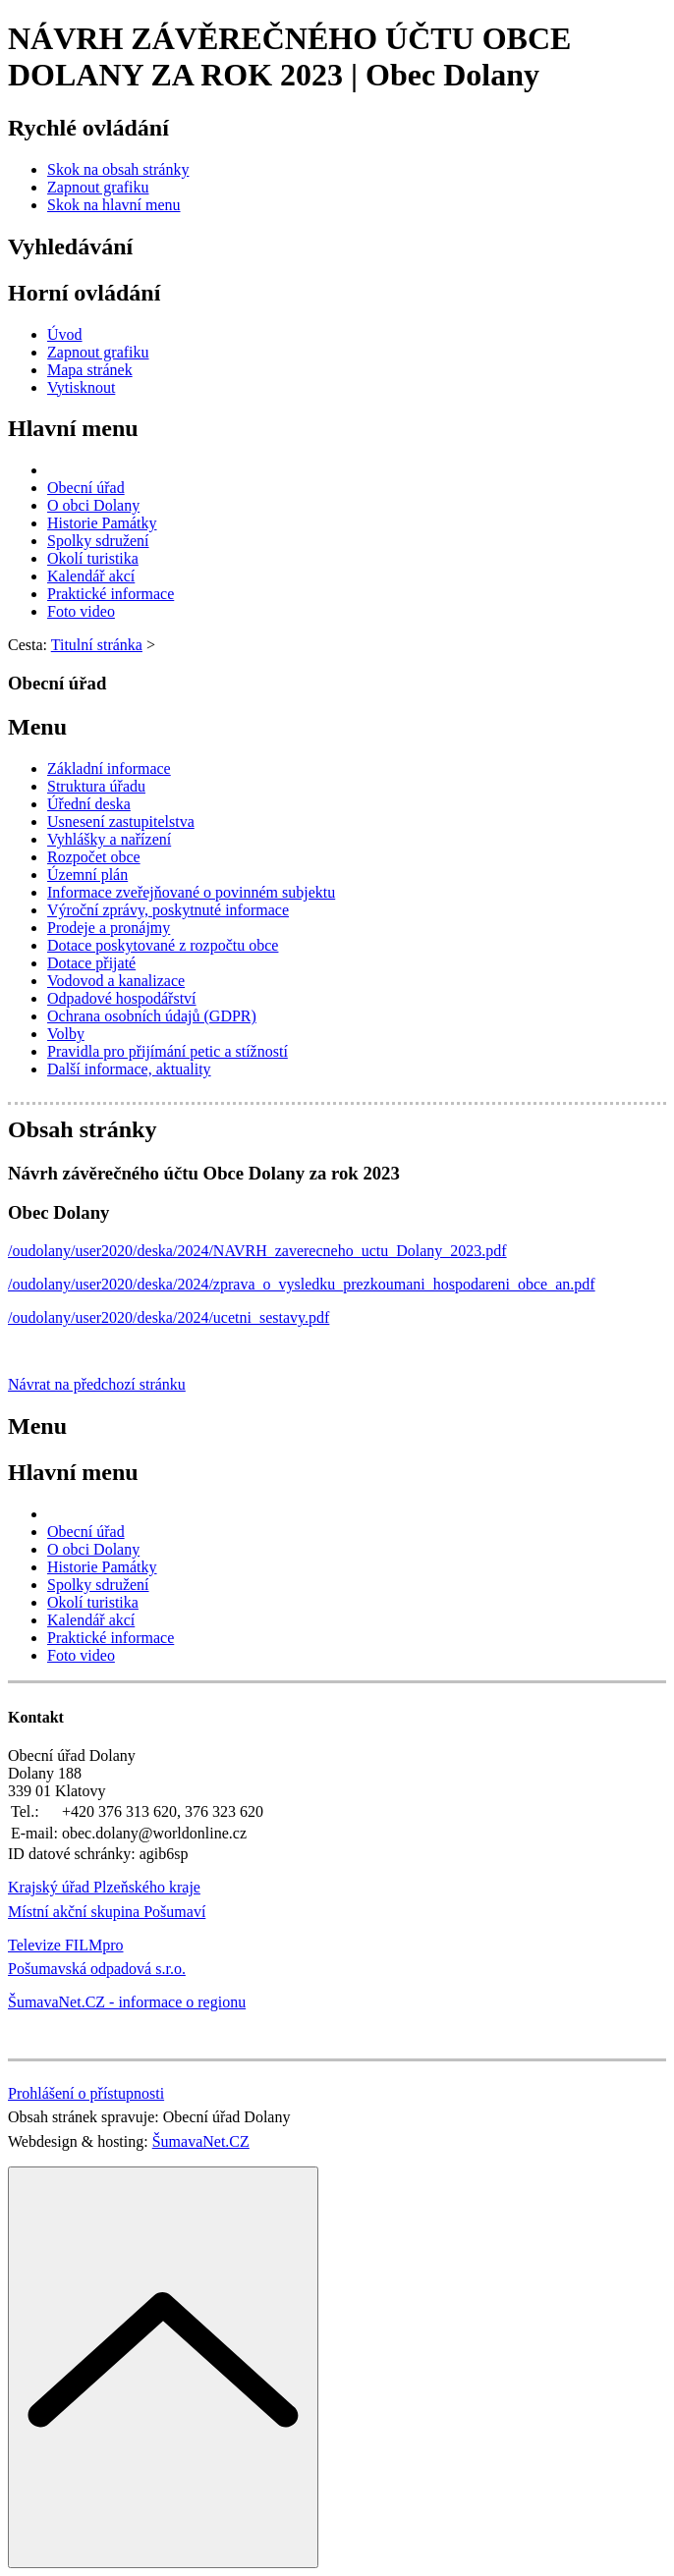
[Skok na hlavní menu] (114, 204)
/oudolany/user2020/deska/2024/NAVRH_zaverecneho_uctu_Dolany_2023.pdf (257, 1250)
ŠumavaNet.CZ (201, 2141)
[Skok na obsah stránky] (118, 169)
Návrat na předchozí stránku (97, 1384)
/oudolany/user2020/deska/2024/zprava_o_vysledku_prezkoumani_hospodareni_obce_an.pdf (301, 1284)
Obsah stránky (82, 1129)
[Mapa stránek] (90, 369)
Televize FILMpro (66, 1945)
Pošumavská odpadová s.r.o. (97, 1968)
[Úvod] (65, 334)
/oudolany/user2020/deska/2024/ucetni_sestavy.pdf (168, 1317)
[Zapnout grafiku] (98, 187)
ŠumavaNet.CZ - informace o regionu (127, 2002)
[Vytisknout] (81, 387)
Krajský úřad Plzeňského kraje (104, 1887)
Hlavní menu (73, 428)
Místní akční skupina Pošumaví (106, 1911)
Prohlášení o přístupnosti (86, 2093)
